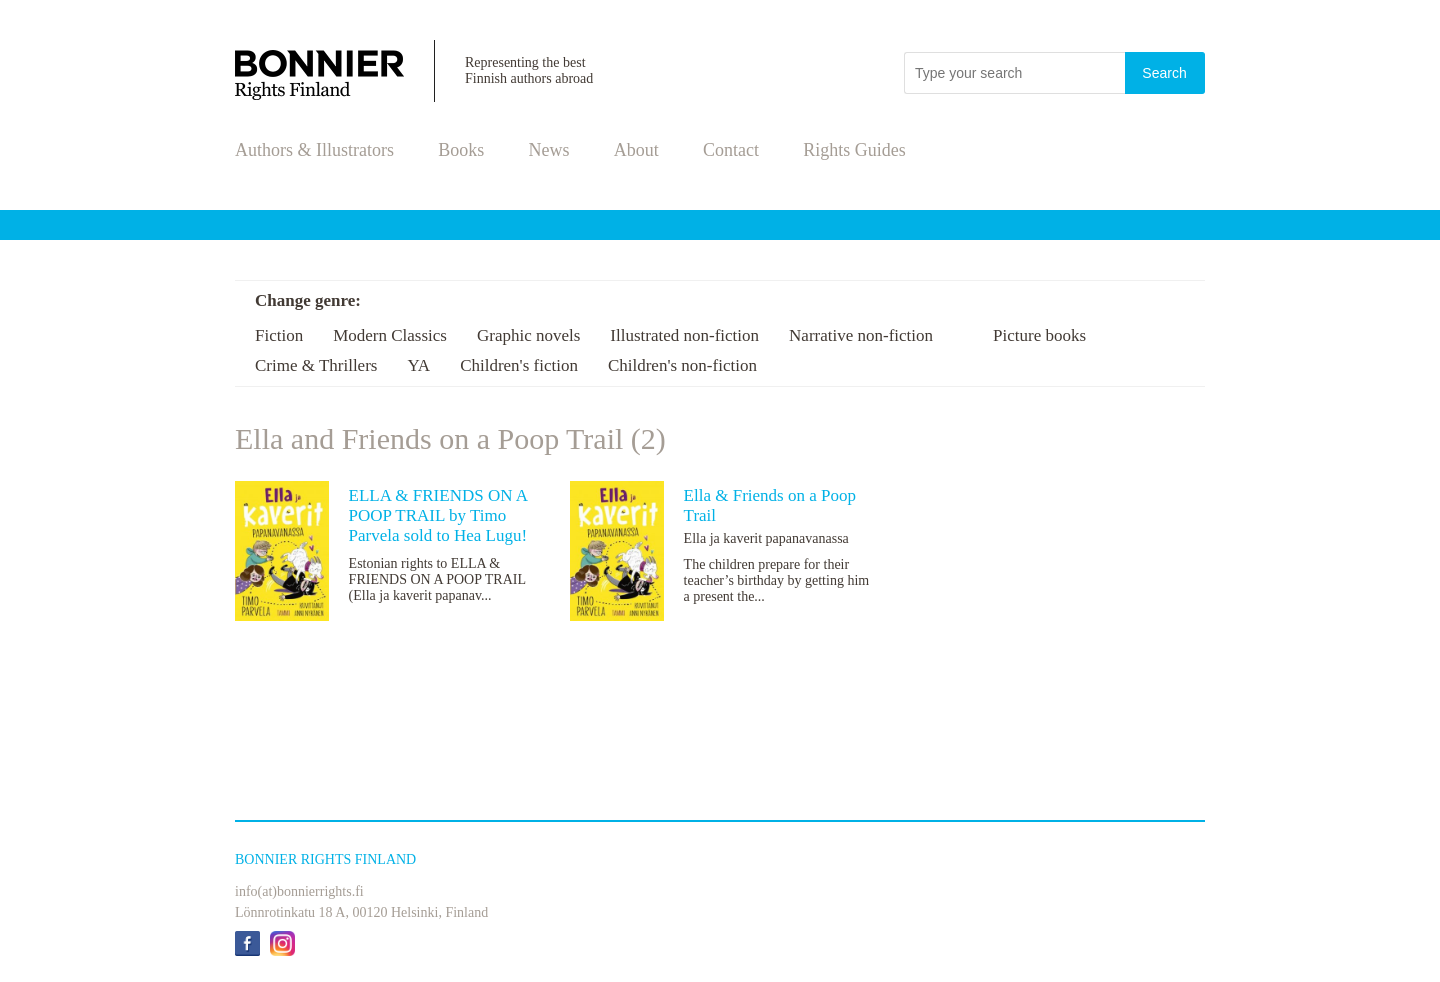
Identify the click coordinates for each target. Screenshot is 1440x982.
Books (461, 150)
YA (418, 365)
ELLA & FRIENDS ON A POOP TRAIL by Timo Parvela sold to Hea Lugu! (438, 515)
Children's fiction (519, 365)
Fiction (279, 335)
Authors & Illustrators (314, 150)
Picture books (1039, 335)
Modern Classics (390, 335)
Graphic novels (528, 335)
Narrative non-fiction (861, 335)
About (636, 150)
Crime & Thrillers (316, 365)
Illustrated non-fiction (684, 335)
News (549, 150)
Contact (731, 150)
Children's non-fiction (682, 365)
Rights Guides (854, 150)
